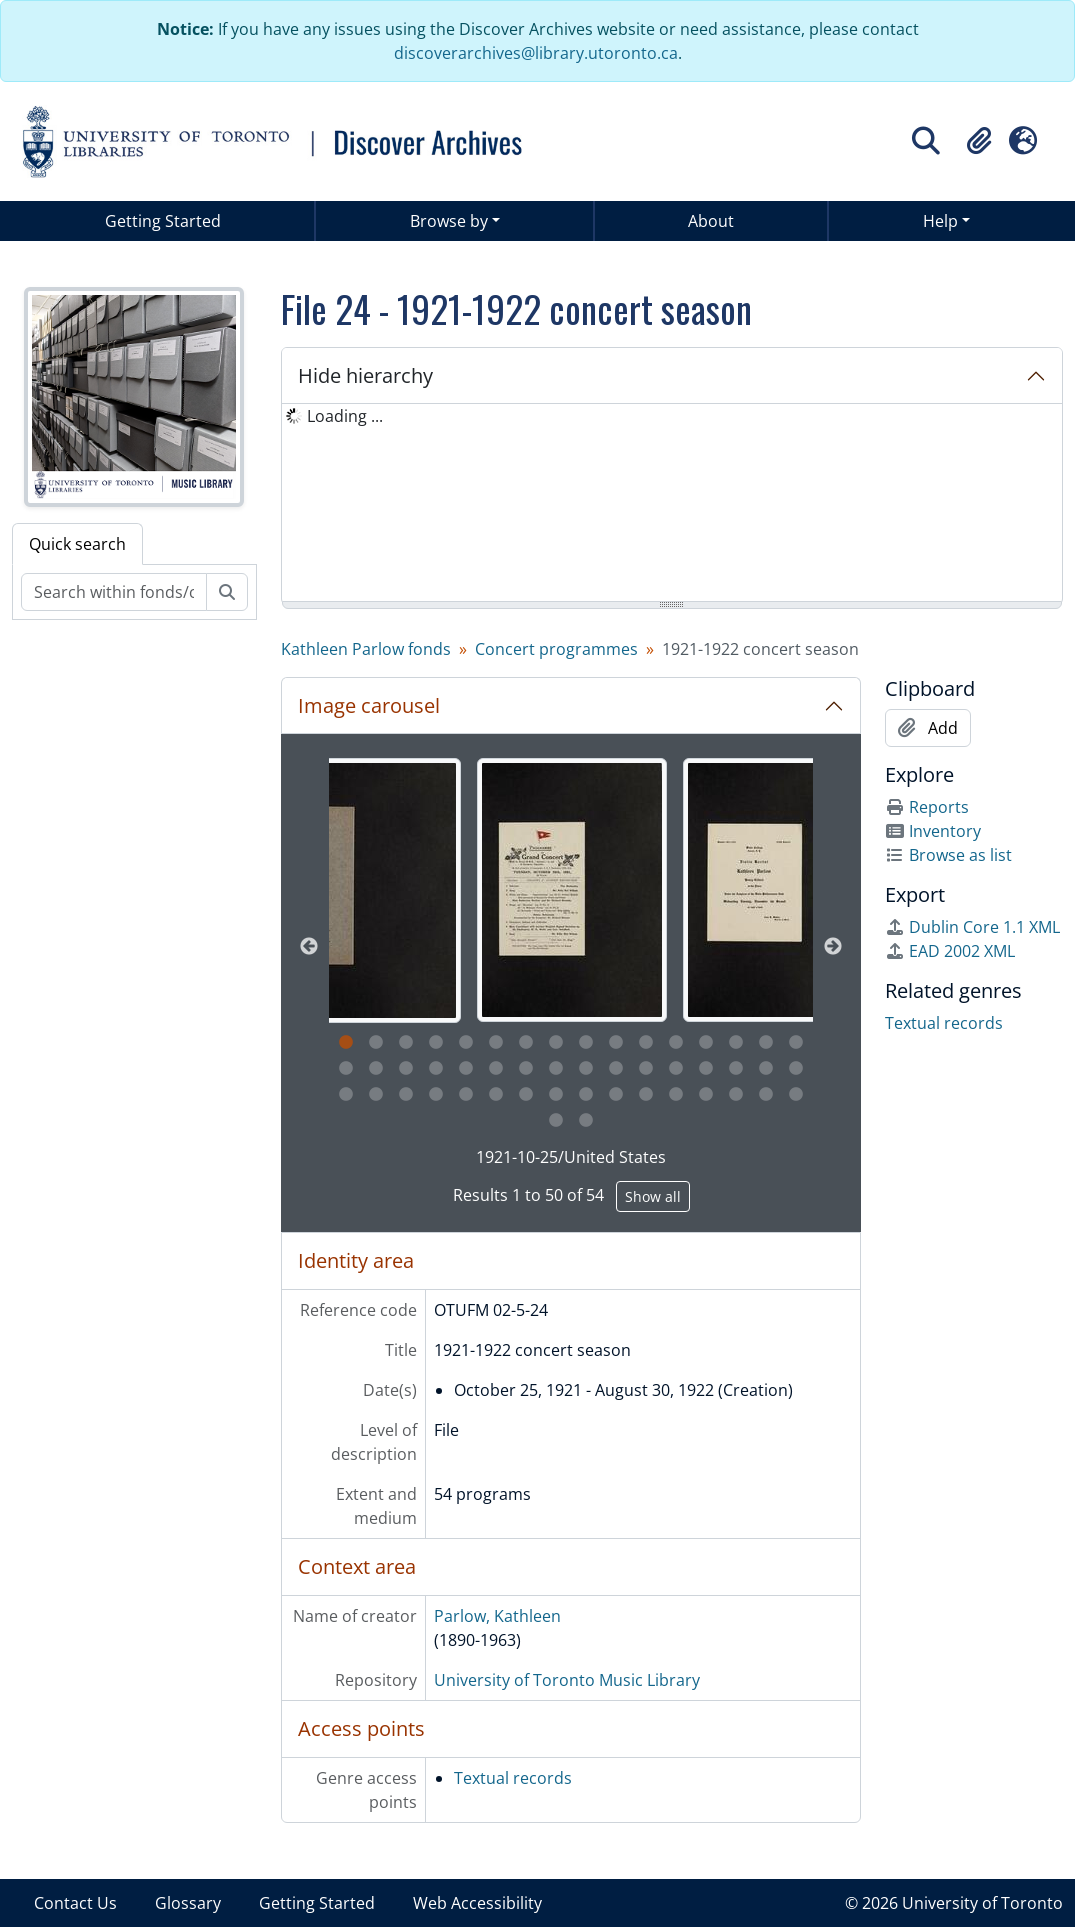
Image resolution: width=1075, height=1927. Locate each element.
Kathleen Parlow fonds (366, 649)
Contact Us (75, 1903)
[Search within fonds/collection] (114, 592)
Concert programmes (556, 649)
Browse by (449, 221)
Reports (927, 807)
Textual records (513, 1778)
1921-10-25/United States (571, 1157)
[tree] (672, 504)
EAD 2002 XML (950, 951)
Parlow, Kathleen (497, 1616)
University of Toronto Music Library (567, 1680)
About (711, 221)
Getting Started (163, 221)
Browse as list (948, 855)
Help (940, 221)
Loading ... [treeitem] (345, 416)
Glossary (188, 1903)
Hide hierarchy (365, 375)
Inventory (933, 831)
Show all (653, 1196)
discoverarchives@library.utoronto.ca (536, 53)
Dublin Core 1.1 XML (972, 927)
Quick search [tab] (77, 544)
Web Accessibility (477, 1903)
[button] (979, 141)
